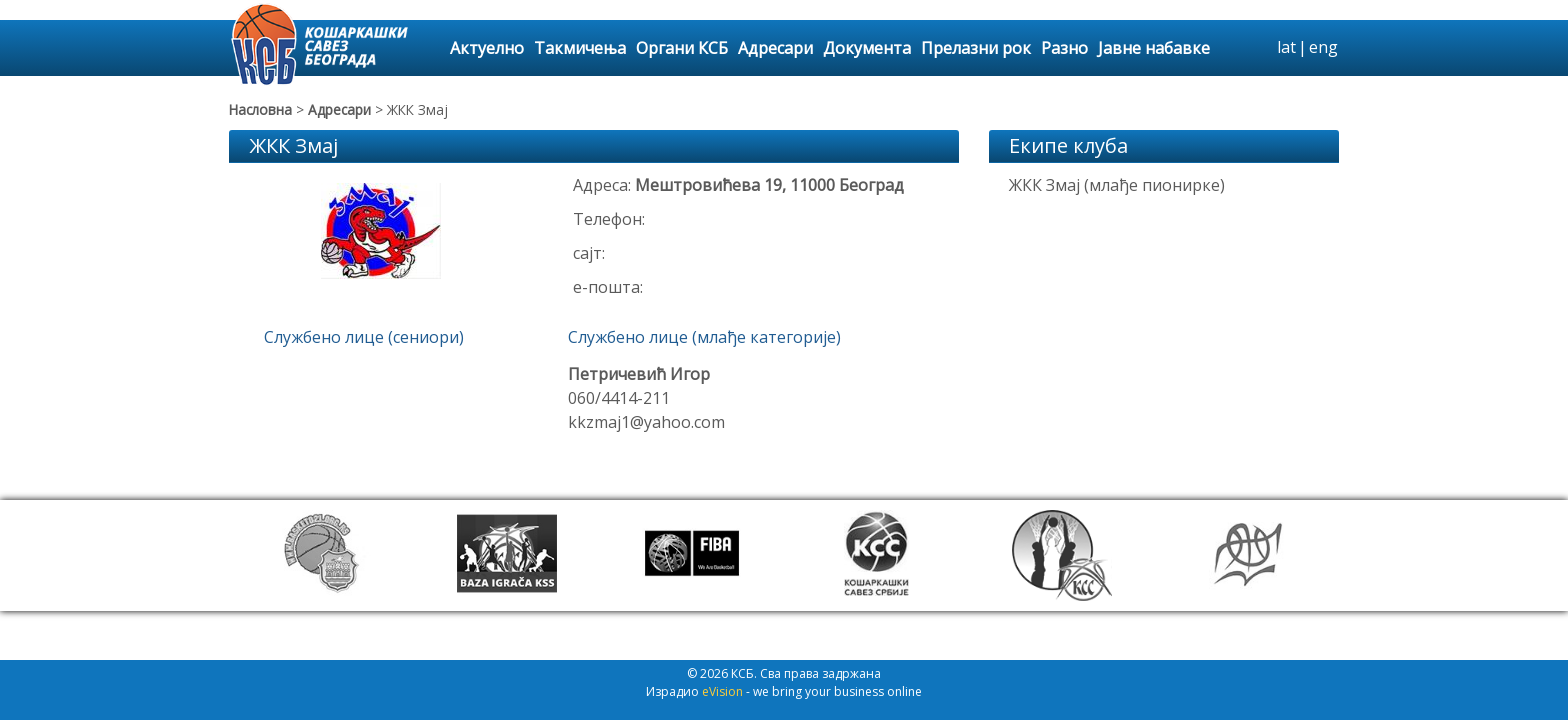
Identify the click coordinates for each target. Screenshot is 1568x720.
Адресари (775, 48)
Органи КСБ (682, 48)
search (1259, 48)
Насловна (260, 109)
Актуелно (487, 48)
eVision (722, 702)
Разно (1064, 48)
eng (1323, 47)
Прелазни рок (976, 48)
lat (1286, 47)
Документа (867, 48)
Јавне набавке (1154, 48)
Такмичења (580, 48)
